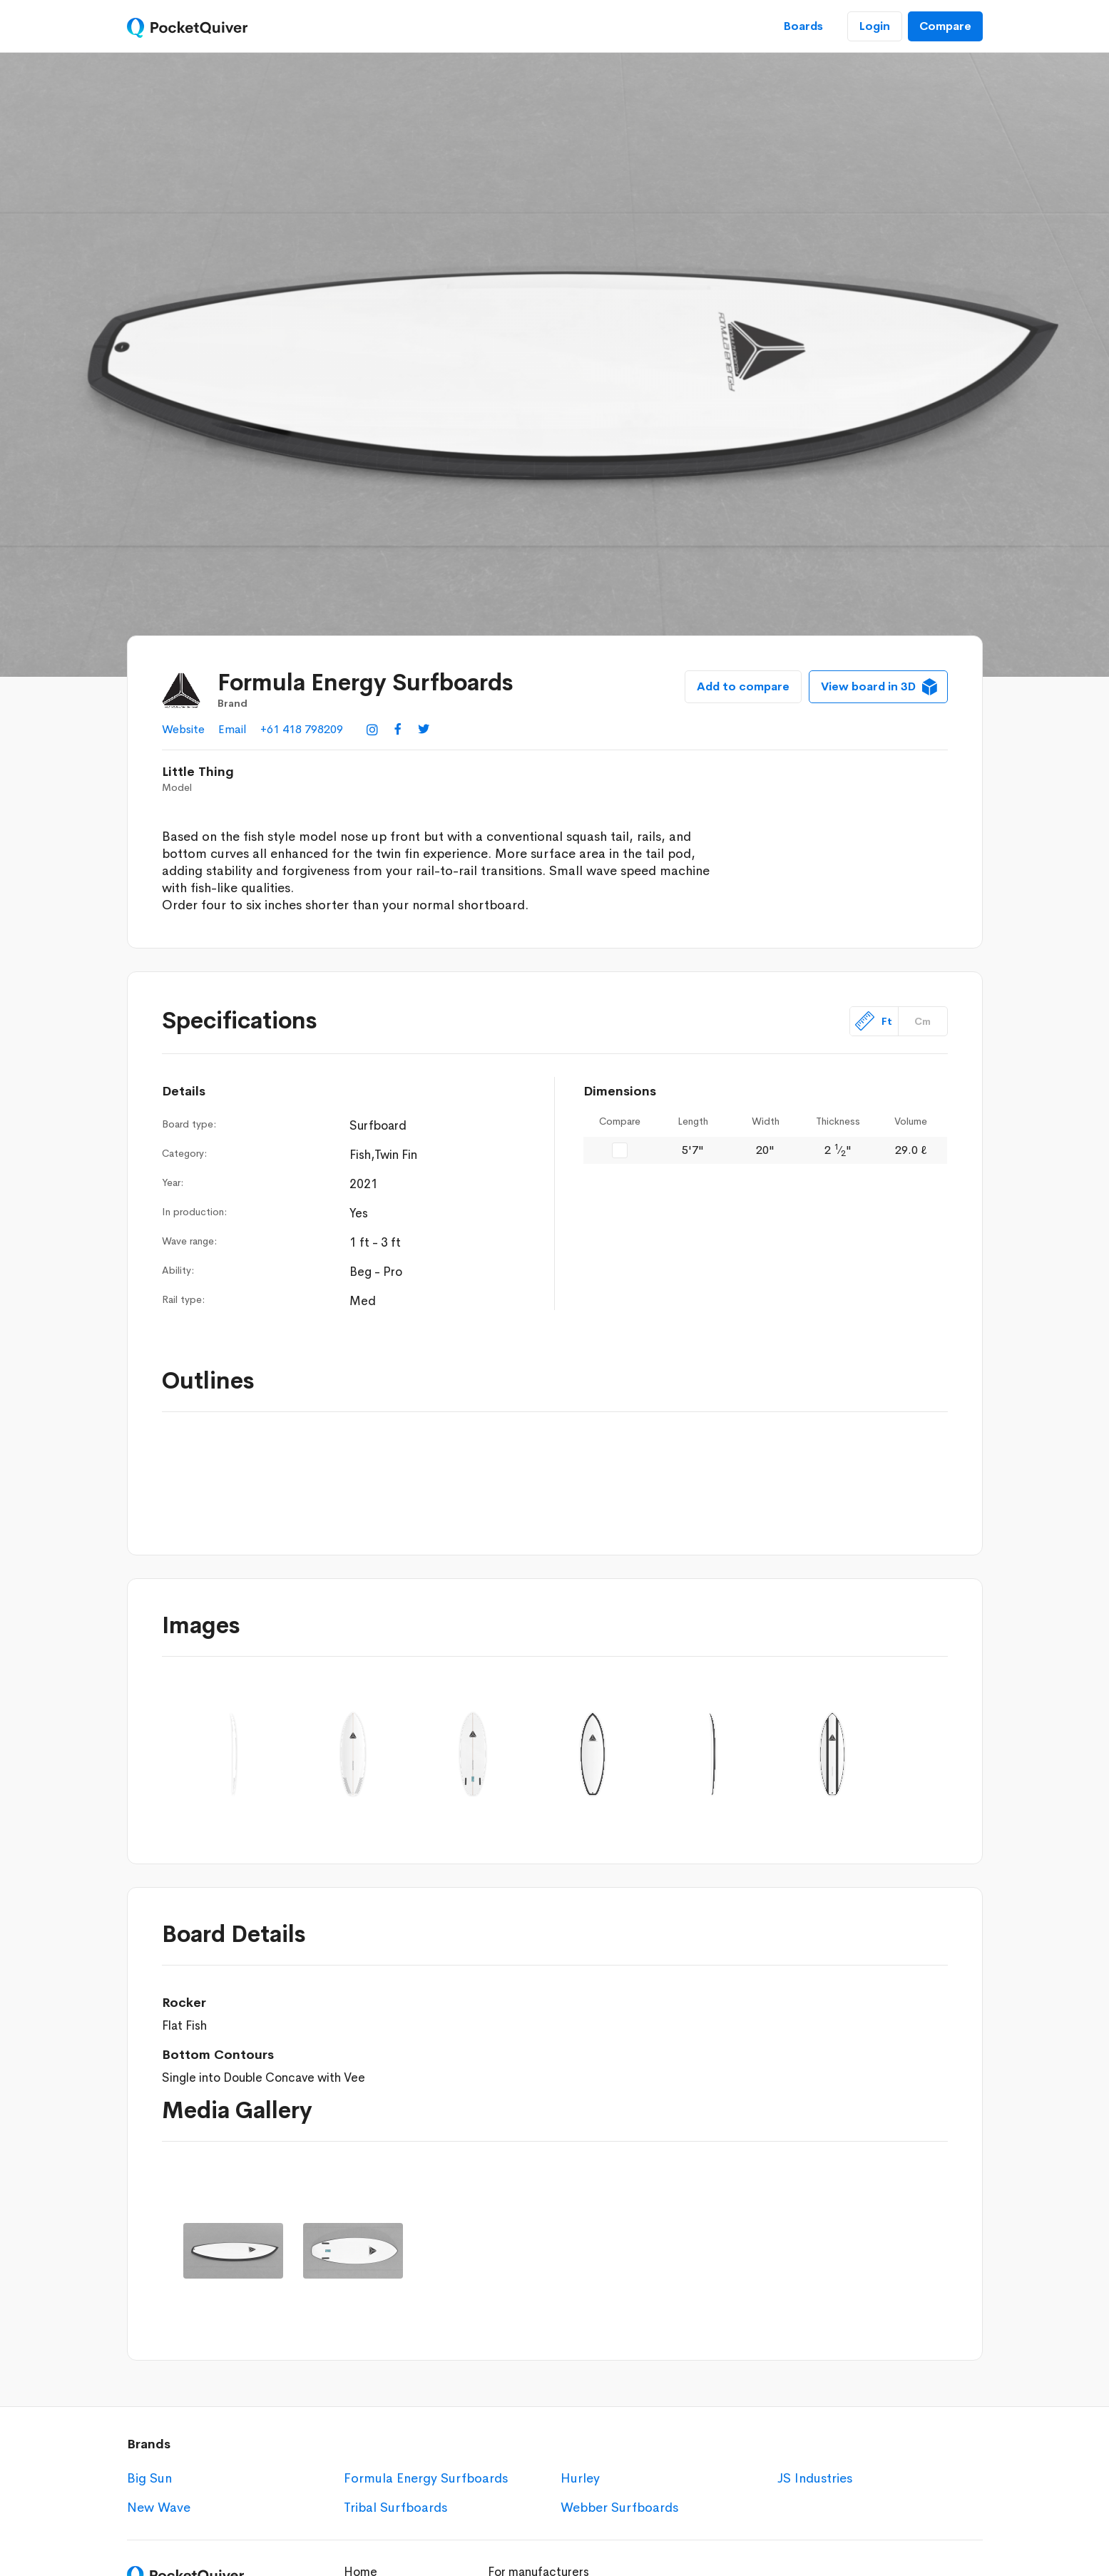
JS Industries (814, 2478)
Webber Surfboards (619, 2507)
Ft (873, 1021)
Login (874, 26)
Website (183, 729)
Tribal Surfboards (395, 2507)
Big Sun (149, 2478)
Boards (803, 26)
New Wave (158, 2507)
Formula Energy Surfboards (426, 2478)
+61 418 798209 (301, 729)
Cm (922, 1021)
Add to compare (743, 686)
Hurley (580, 2478)
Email (232, 729)
